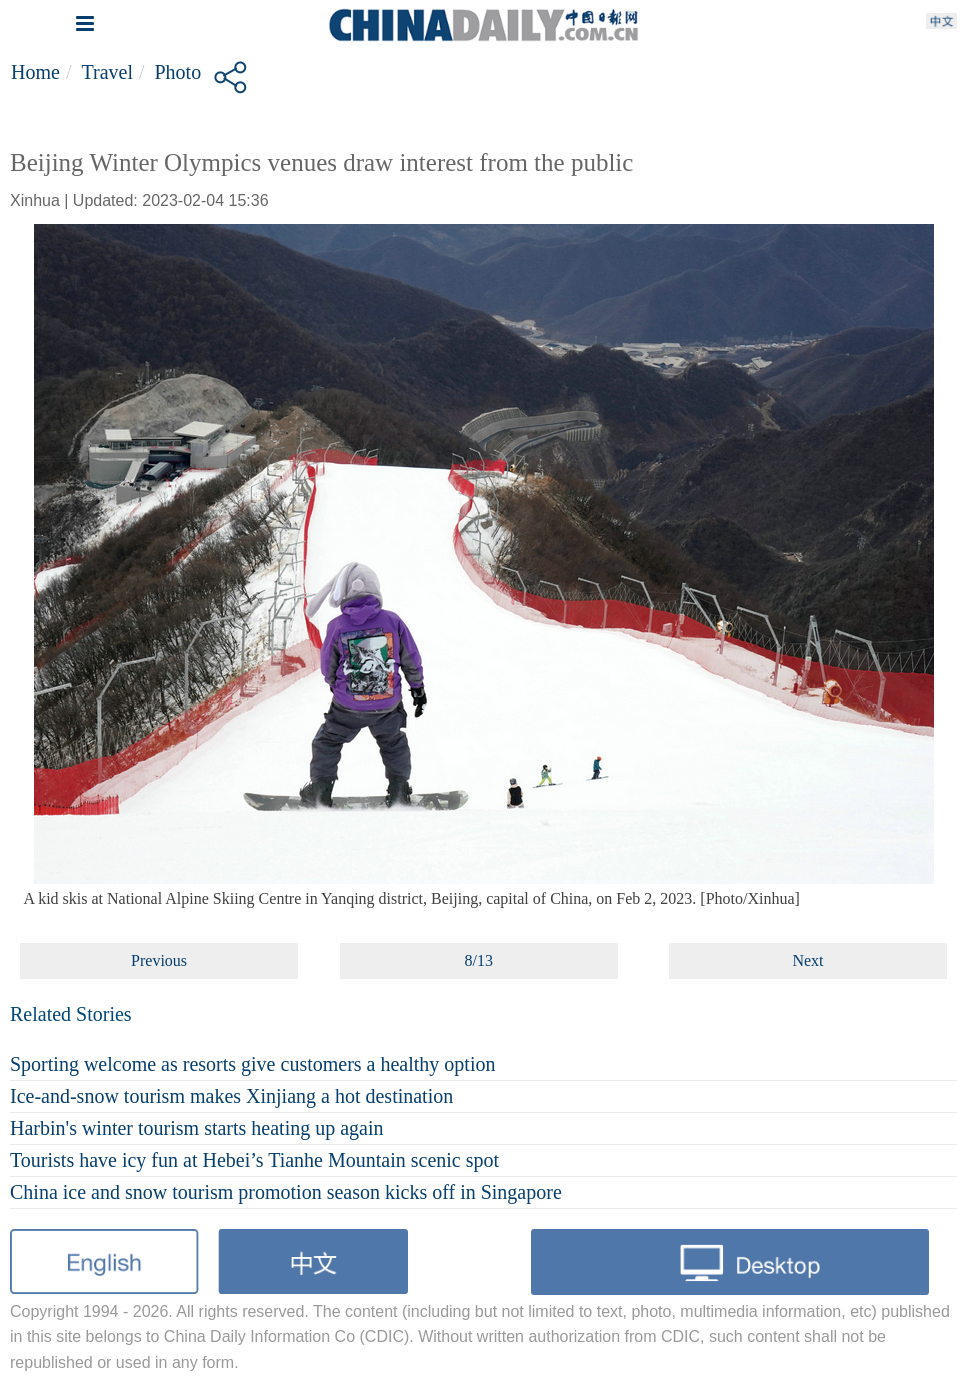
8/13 (478, 960)
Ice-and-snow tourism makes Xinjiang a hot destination (231, 1096)
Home (35, 72)
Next (807, 960)
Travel (106, 72)
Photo (178, 72)
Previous (159, 960)
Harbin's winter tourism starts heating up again (197, 1128)
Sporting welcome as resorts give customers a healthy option (252, 1064)
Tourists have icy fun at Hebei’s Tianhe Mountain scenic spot (254, 1160)
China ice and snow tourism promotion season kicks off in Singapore (286, 1192)
